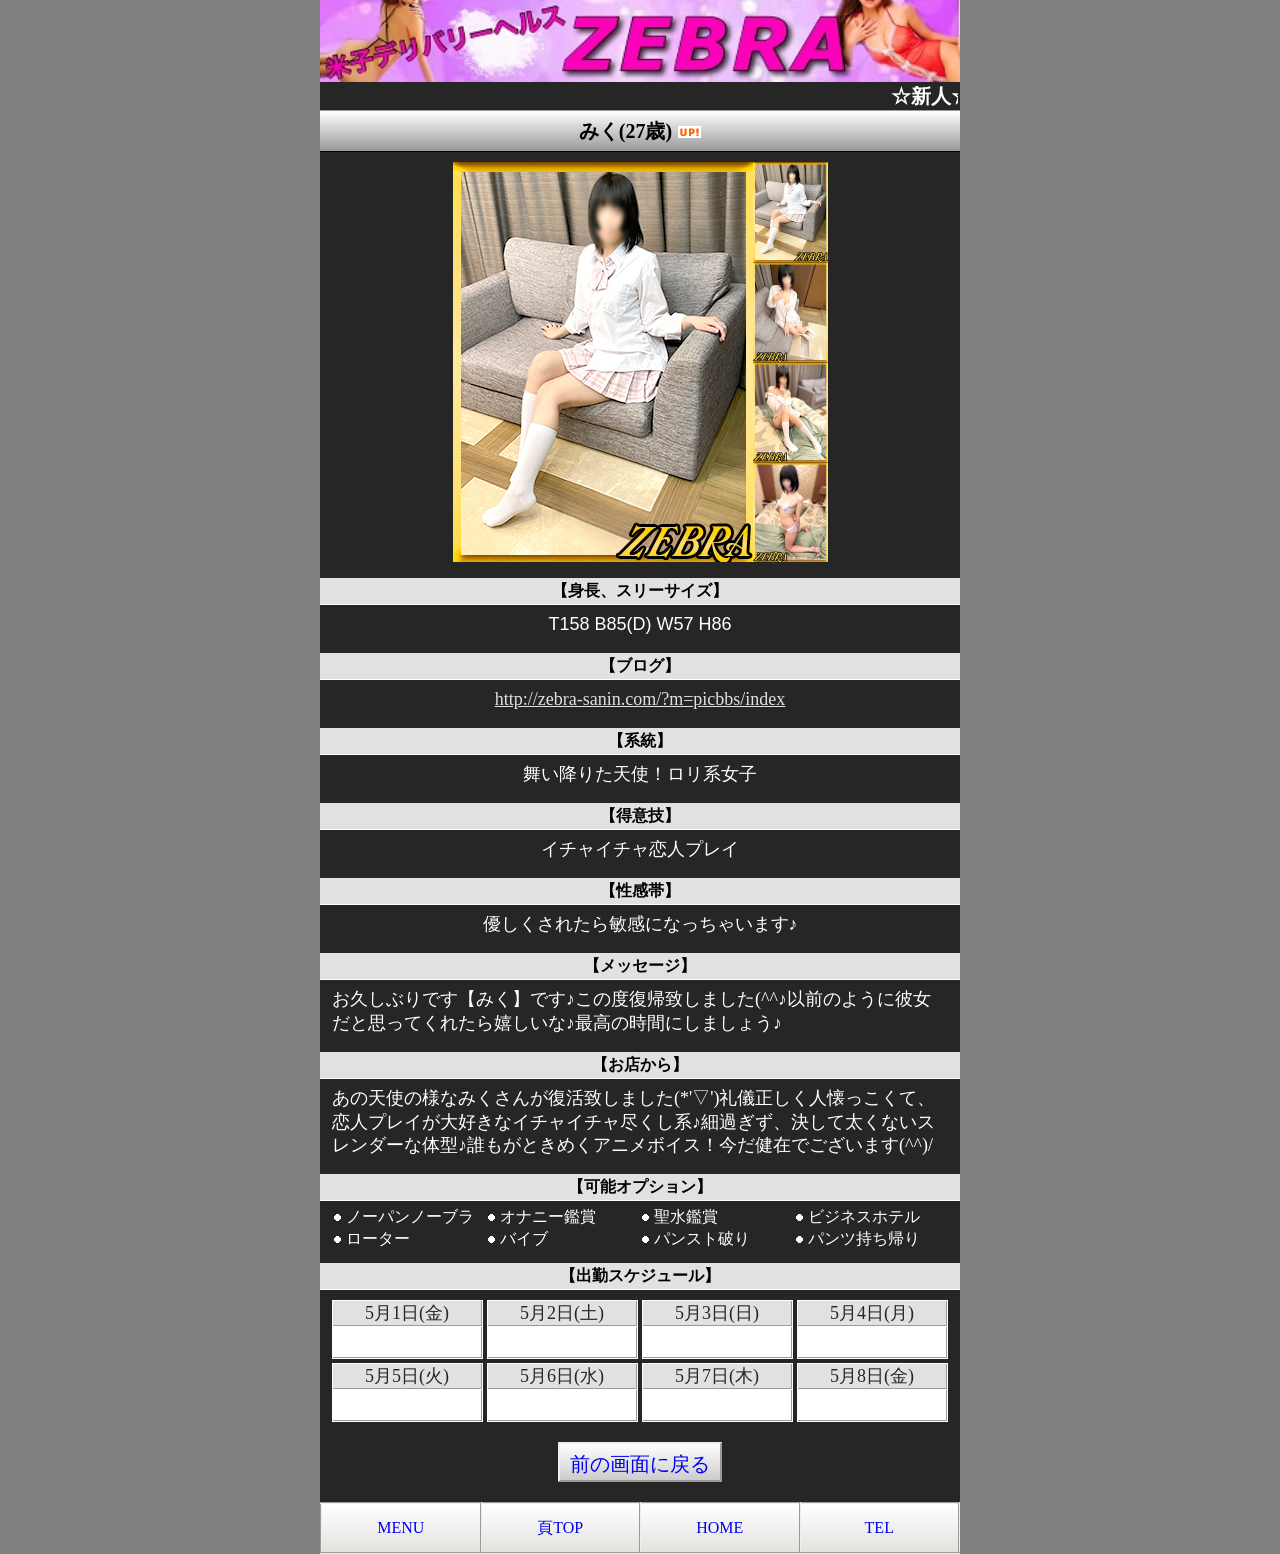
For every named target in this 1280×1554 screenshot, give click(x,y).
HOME (719, 1527)
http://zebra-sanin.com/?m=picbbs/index (640, 699)
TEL (879, 1527)
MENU (400, 1527)
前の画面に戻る (640, 1464)
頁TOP (560, 1527)
